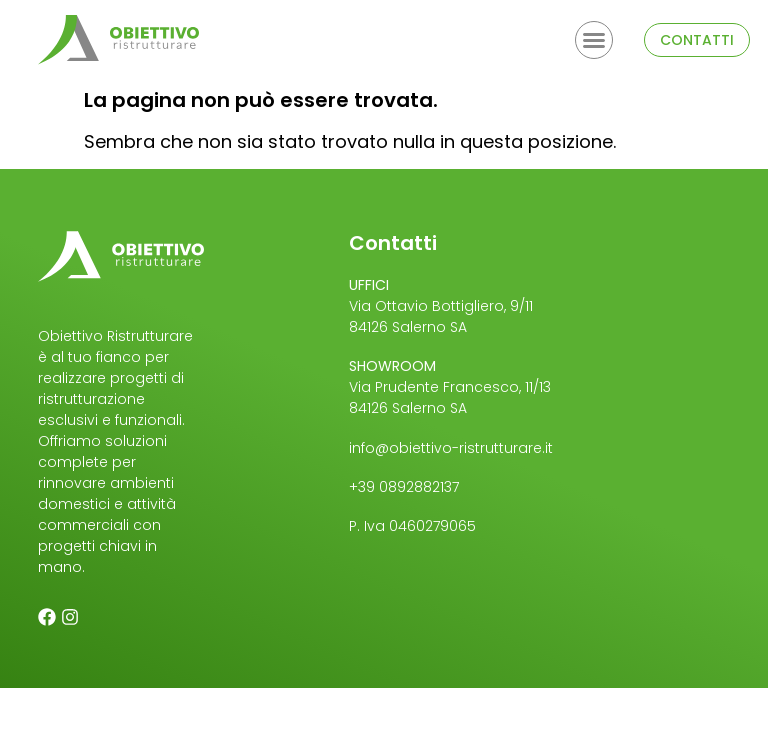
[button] (594, 40)
